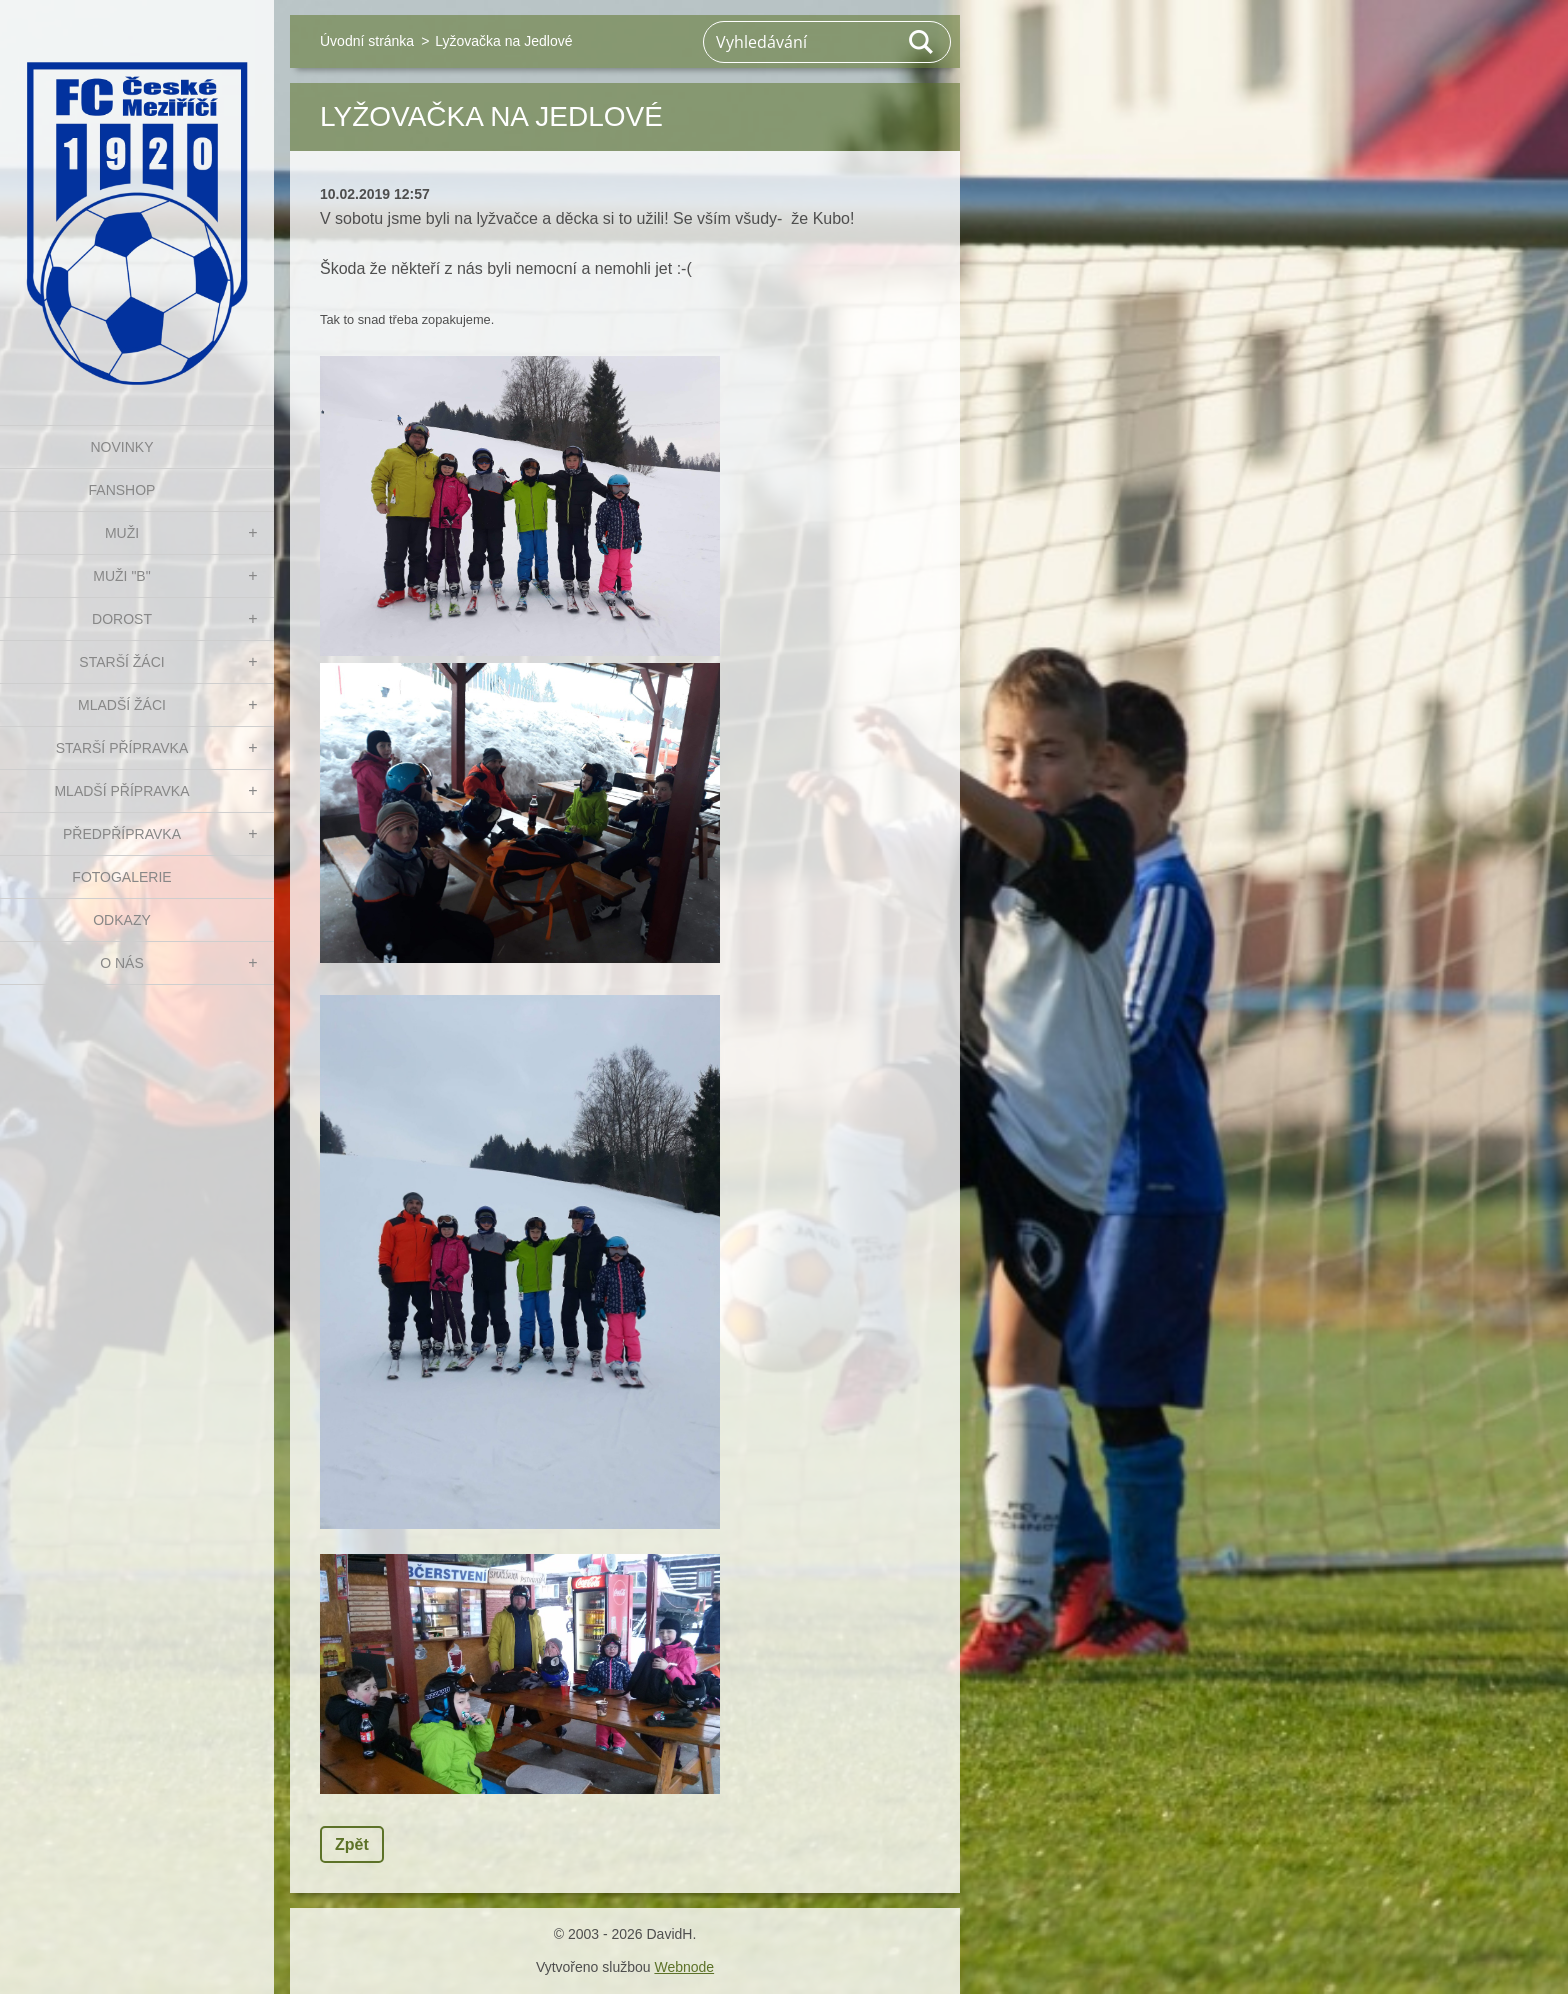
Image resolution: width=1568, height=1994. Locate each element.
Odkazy (122, 920)
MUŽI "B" (121, 576)
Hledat (922, 42)
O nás (122, 963)
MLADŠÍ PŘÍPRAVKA (121, 791)
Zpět (352, 1844)
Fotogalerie (121, 877)
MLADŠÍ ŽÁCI (122, 705)
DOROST (122, 619)
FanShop (122, 490)
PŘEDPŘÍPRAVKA (122, 834)
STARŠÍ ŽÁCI (121, 662)
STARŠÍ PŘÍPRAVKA (122, 748)
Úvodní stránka (367, 41)
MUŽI (122, 533)
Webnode (684, 1967)
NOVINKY (121, 447)
